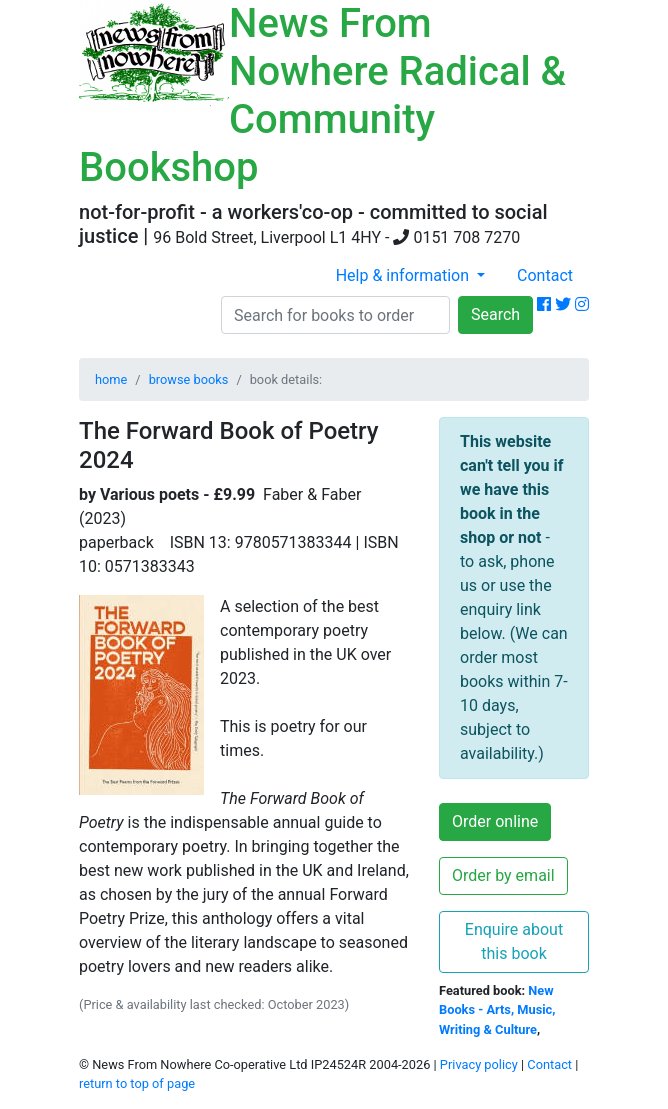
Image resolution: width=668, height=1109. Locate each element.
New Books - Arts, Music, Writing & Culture (497, 1009)
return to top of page (137, 1083)
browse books (189, 379)
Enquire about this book (514, 941)
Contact (545, 275)
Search (495, 314)
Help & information (404, 275)
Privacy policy (479, 1064)
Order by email (503, 875)
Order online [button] (495, 821)
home (111, 379)
